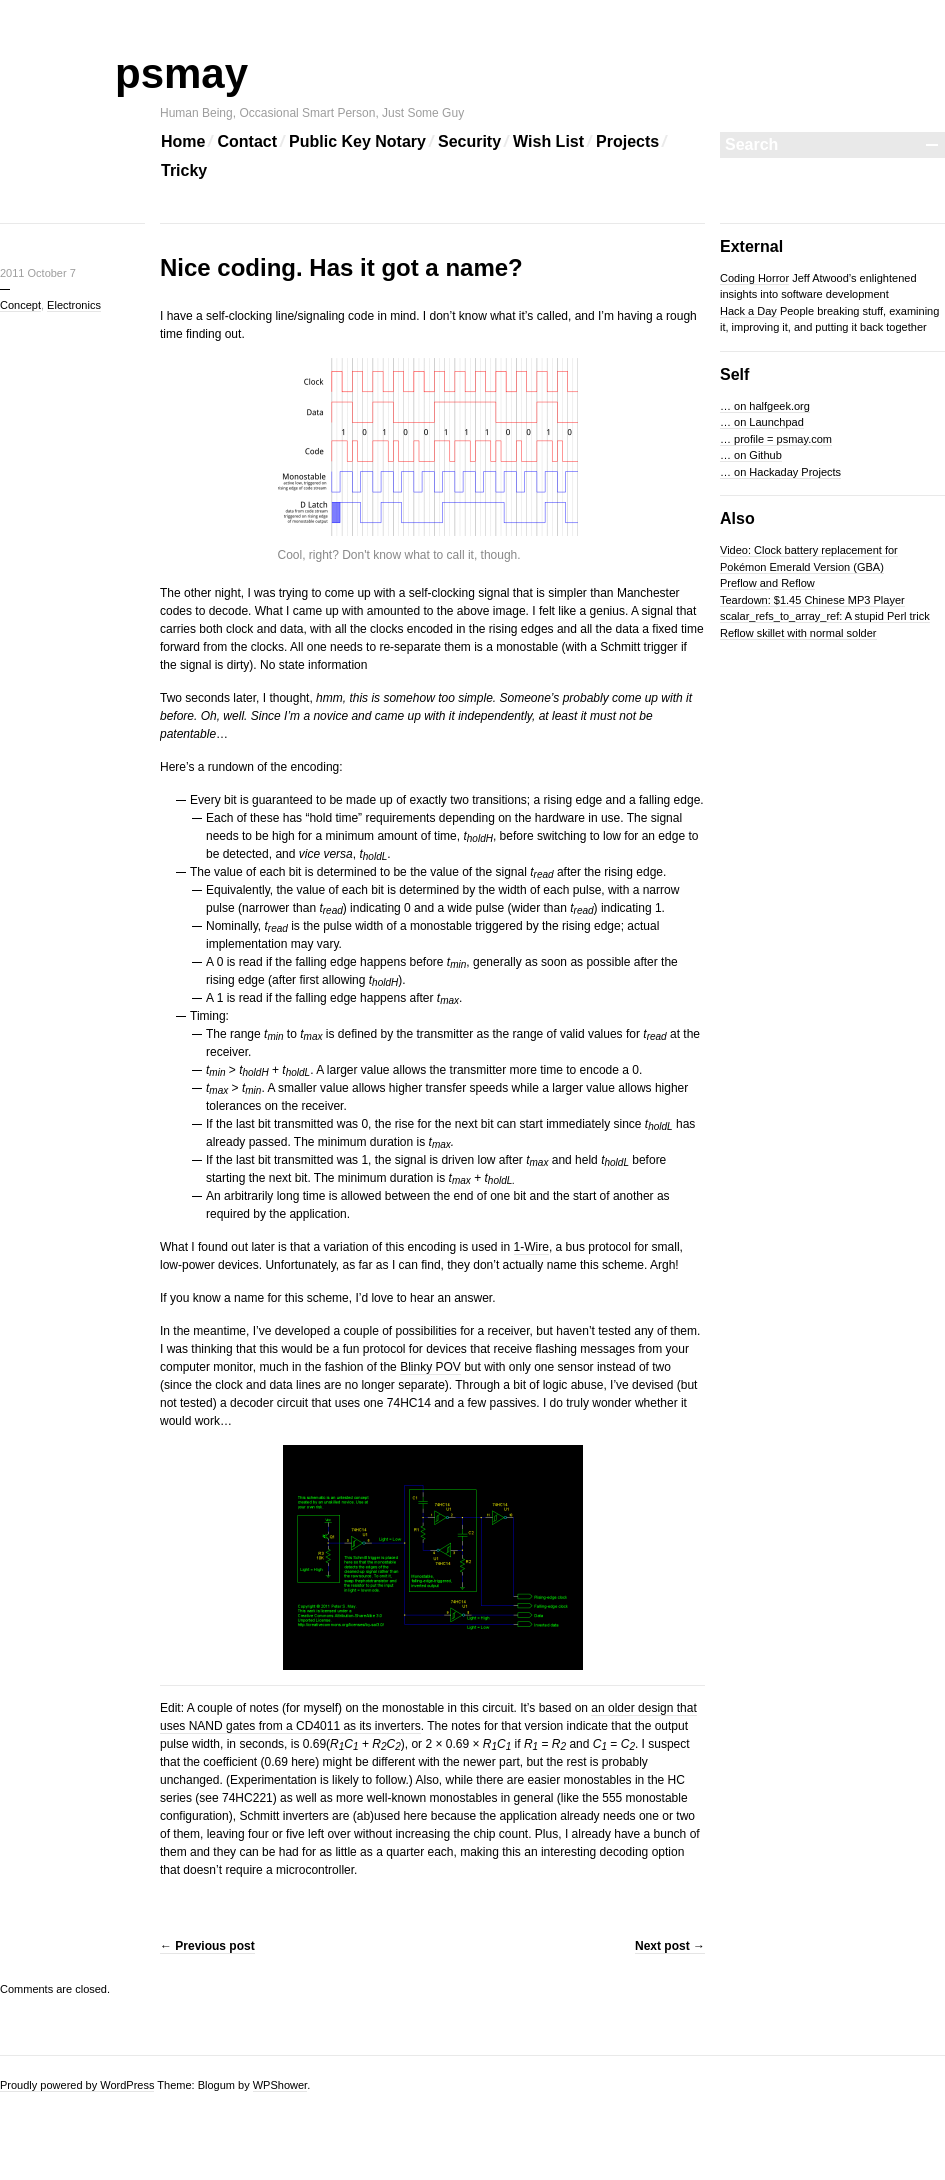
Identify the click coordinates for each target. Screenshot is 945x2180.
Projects (627, 141)
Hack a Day (748, 311)
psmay (204, 73)
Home (183, 141)
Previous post (207, 1946)
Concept (20, 305)
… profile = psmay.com (776, 439)
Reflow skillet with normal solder (798, 633)
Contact (247, 141)
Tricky (184, 170)
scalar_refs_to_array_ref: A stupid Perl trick (825, 616)
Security (469, 141)
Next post (670, 1946)
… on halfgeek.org (765, 406)
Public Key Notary (357, 141)
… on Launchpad (762, 422)
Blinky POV (430, 1367)
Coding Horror (754, 278)
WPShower (280, 2085)
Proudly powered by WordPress (77, 2085)
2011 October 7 (38, 273)
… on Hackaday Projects (780, 472)
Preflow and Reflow (767, 583)
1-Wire (531, 1247)
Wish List (548, 141)
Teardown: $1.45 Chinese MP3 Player (812, 600)
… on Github (751, 455)
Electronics (74, 305)
